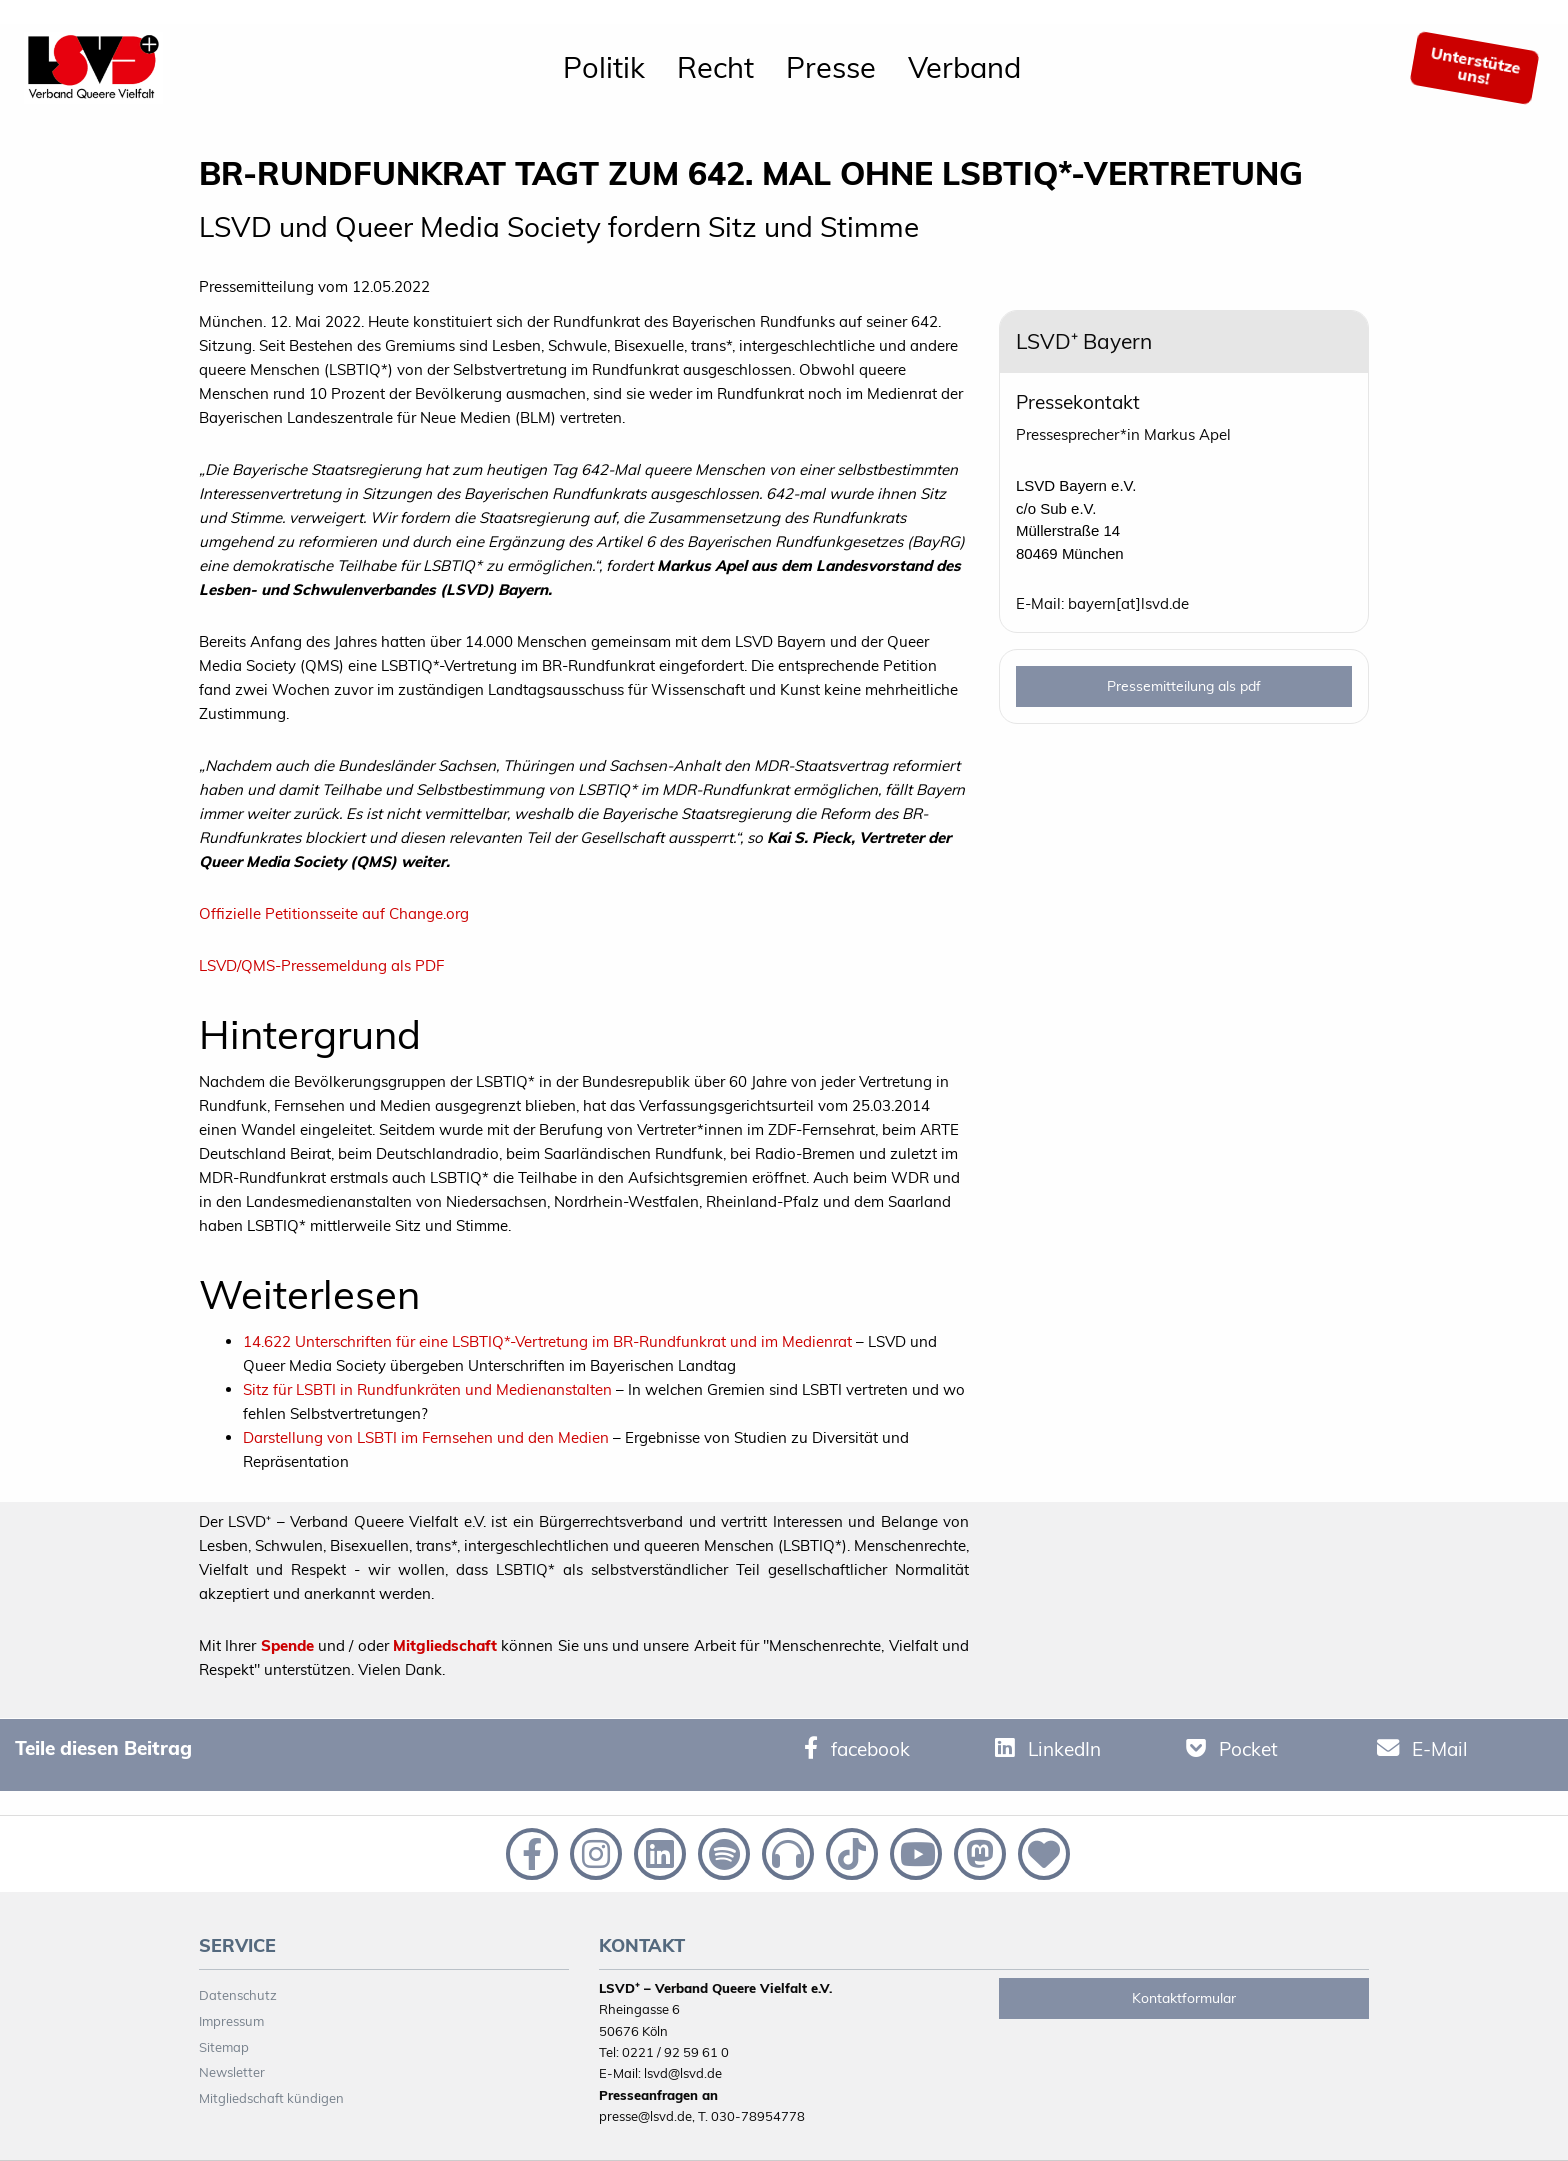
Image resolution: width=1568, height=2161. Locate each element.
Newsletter (232, 2072)
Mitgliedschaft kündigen (271, 2098)
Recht (715, 67)
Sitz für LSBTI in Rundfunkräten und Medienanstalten (427, 1389)
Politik (604, 67)
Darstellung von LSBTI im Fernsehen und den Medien (426, 1437)
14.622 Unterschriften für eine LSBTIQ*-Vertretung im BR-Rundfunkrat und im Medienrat (547, 1341)
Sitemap (224, 2047)
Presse (831, 67)
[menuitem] (604, 68)
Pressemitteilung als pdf (1184, 686)
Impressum (231, 2021)
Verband (964, 67)
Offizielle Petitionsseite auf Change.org (334, 913)
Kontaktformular (1184, 1998)
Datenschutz (238, 1995)
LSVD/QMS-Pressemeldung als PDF (321, 965)
